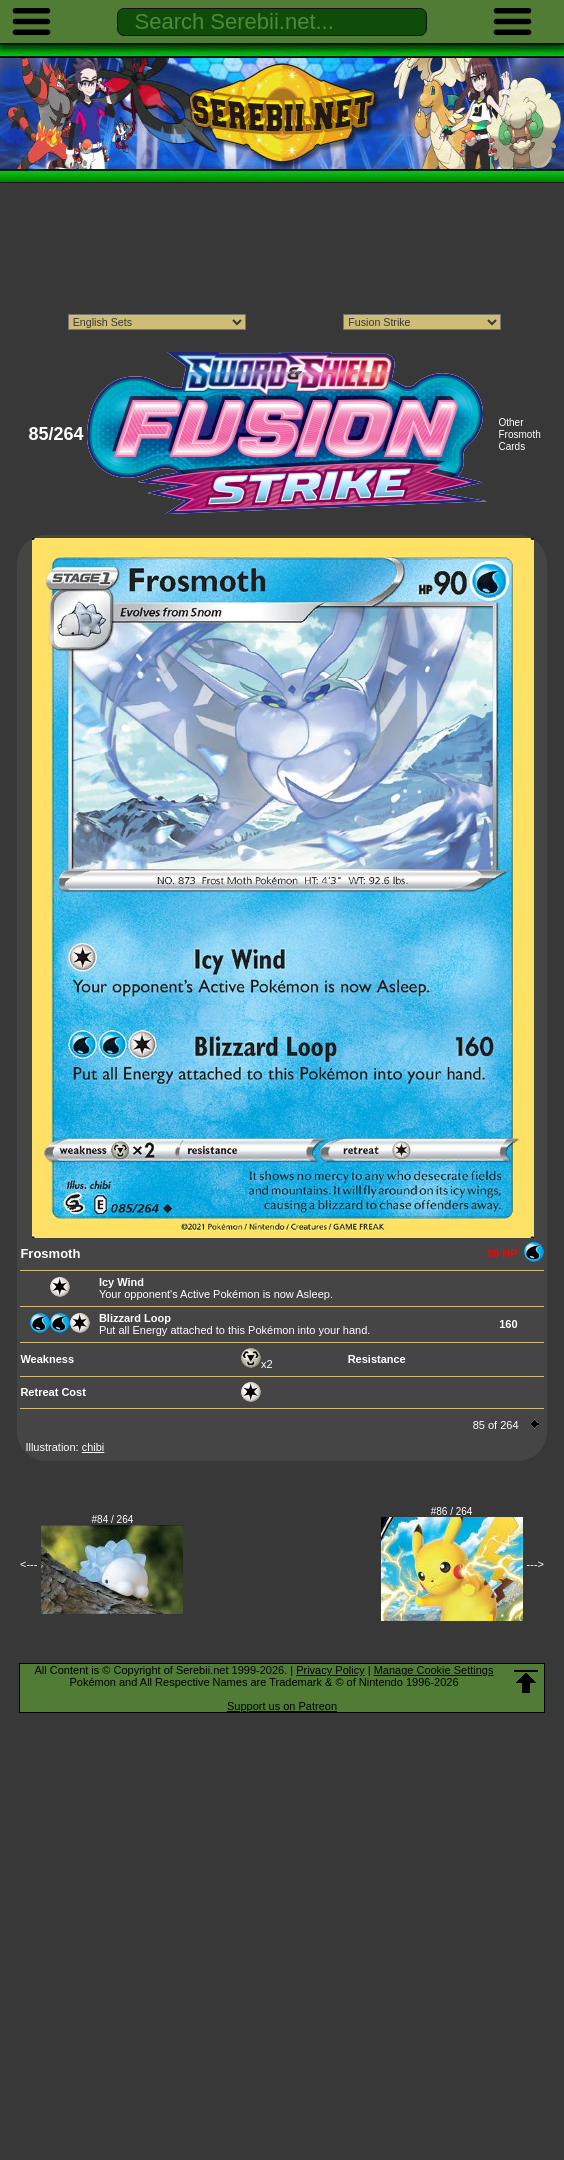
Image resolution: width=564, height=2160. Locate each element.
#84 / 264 (113, 1519)
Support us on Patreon (282, 1706)
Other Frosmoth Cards (519, 434)
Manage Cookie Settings (434, 1670)
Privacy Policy (330, 1670)
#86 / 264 (452, 1511)
